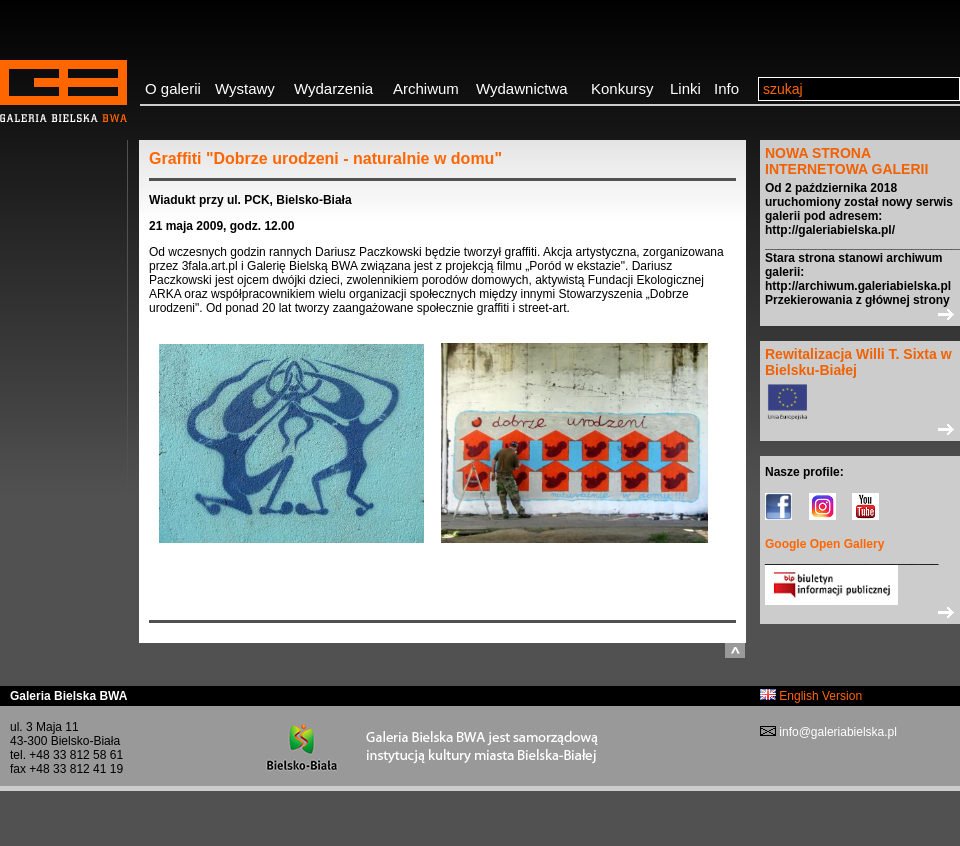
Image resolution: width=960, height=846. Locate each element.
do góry (735, 650)
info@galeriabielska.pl (836, 732)
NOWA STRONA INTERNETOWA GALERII (846, 161)
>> (860, 314)
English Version (811, 696)
